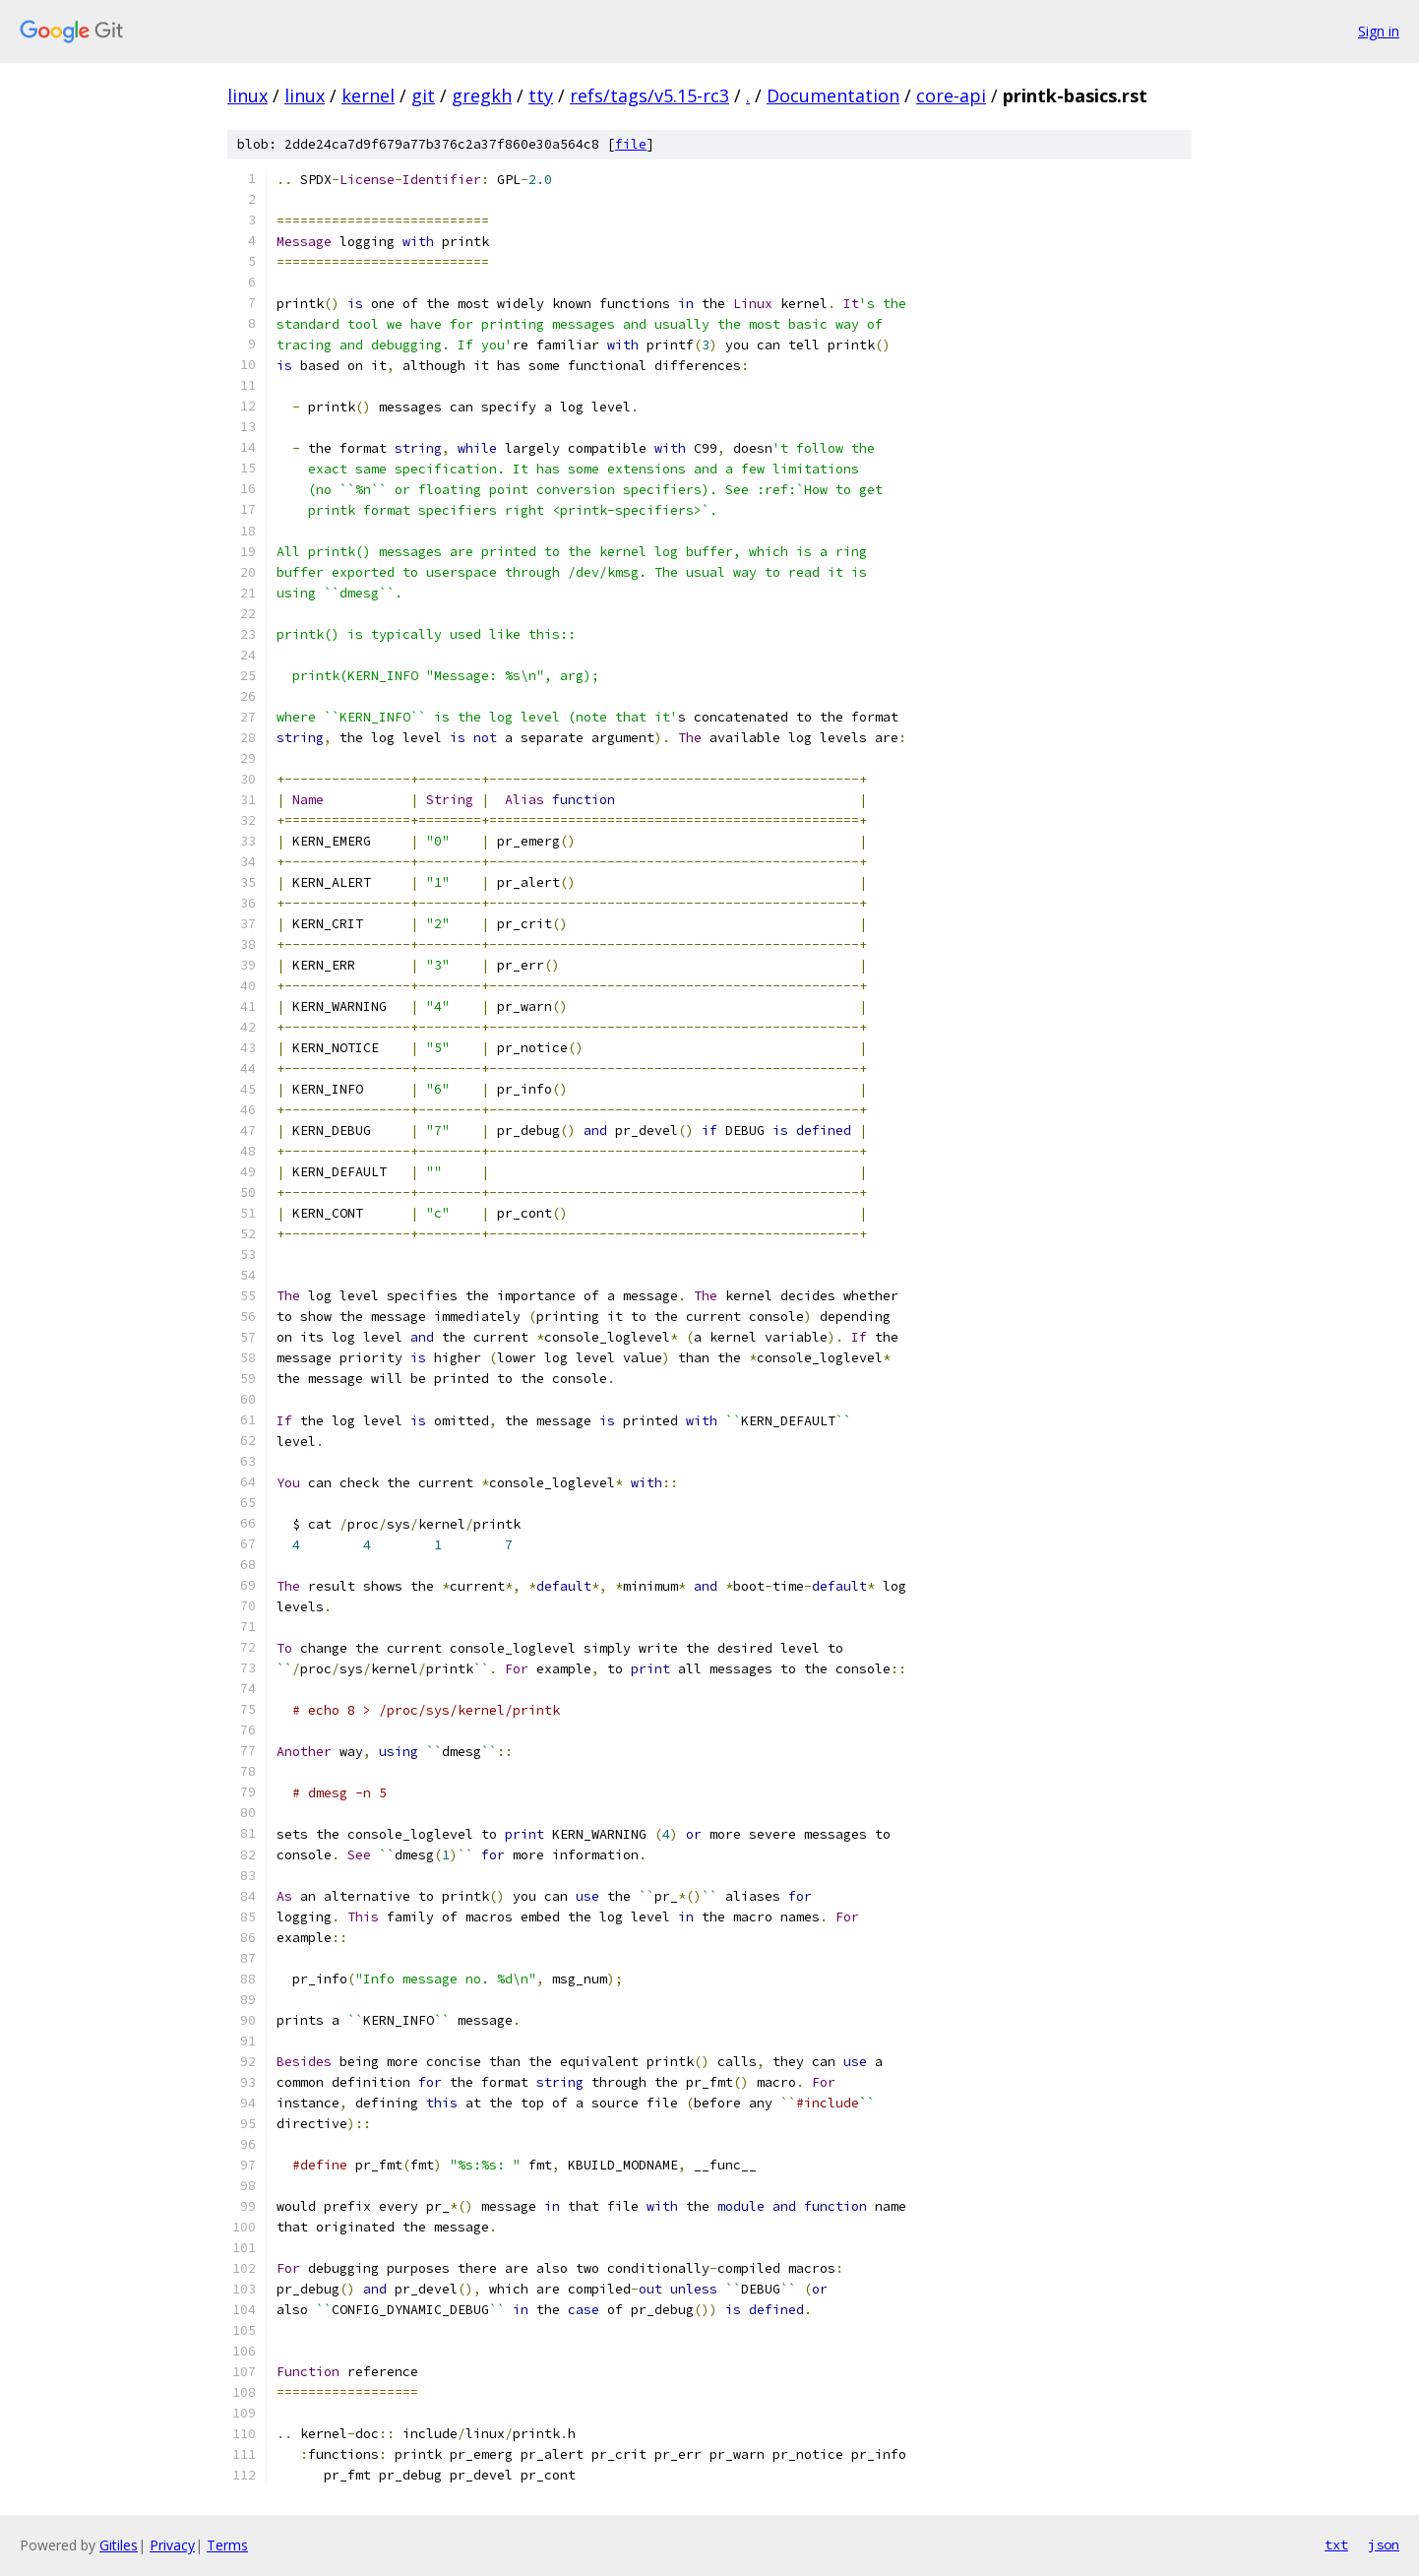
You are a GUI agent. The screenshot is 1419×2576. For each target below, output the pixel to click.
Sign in (1378, 31)
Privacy (172, 2545)
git (423, 95)
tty (540, 95)
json (1383, 2544)
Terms (227, 2545)
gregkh (482, 95)
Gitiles (118, 2545)
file (631, 144)
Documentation (833, 95)
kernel (368, 95)
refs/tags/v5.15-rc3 (649, 95)
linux (247, 95)
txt (1336, 2544)
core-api (951, 95)
